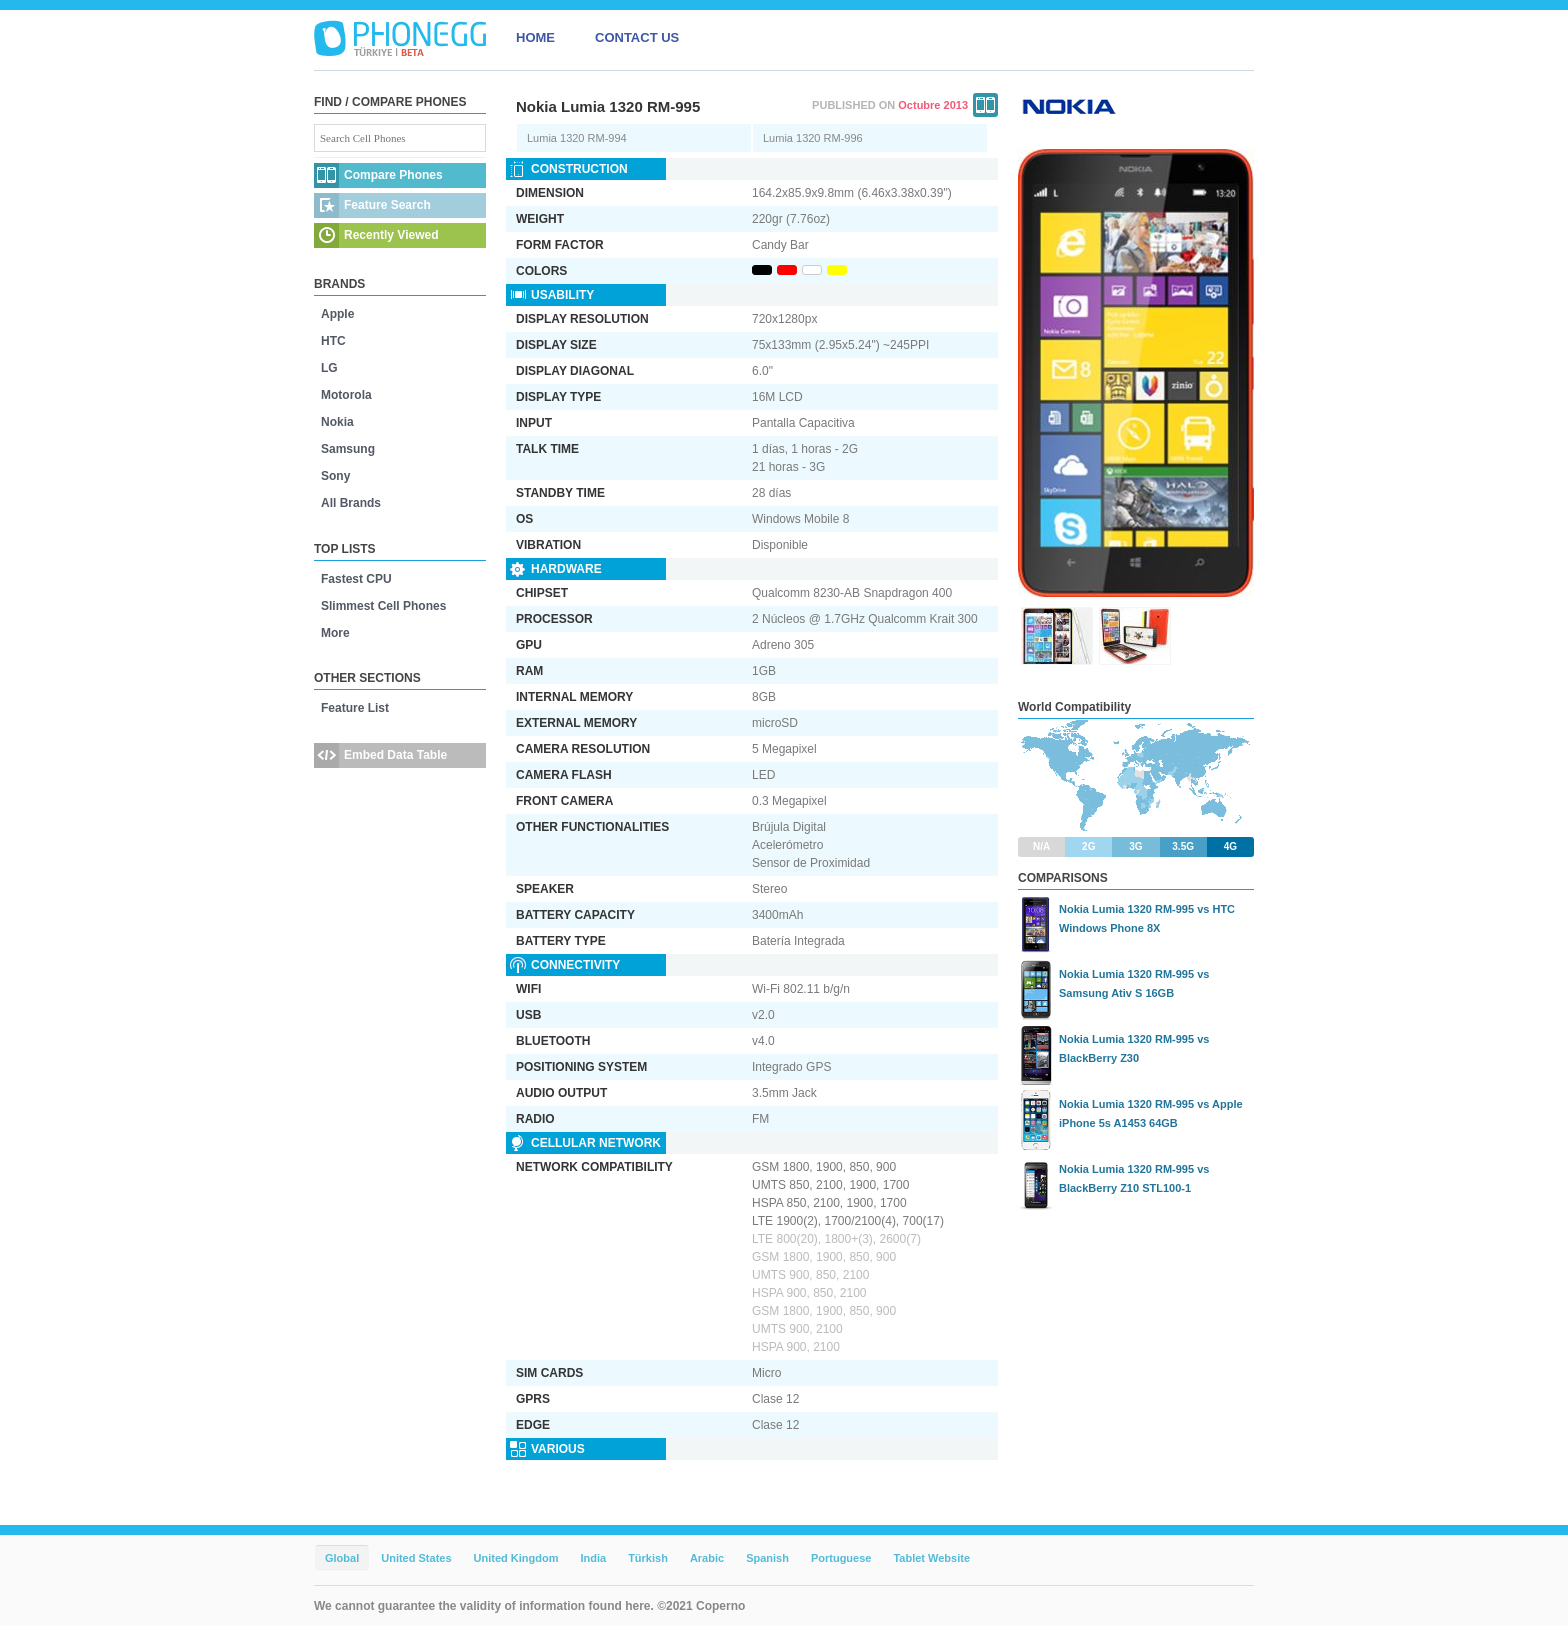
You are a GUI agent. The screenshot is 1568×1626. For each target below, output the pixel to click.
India (593, 1558)
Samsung (348, 449)
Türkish (648, 1558)
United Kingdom (516, 1558)
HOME (535, 37)
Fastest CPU (356, 579)
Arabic (707, 1558)
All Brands (351, 503)
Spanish (767, 1558)
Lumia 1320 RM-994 (577, 138)
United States (416, 1558)
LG (329, 368)
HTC (333, 341)
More (335, 633)
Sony (335, 476)
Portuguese (841, 1558)
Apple (337, 314)
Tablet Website (931, 1558)
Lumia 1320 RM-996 (813, 138)
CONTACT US (637, 37)
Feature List (355, 708)
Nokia (337, 422)
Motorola (346, 395)
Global (342, 1558)
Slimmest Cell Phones (383, 606)
